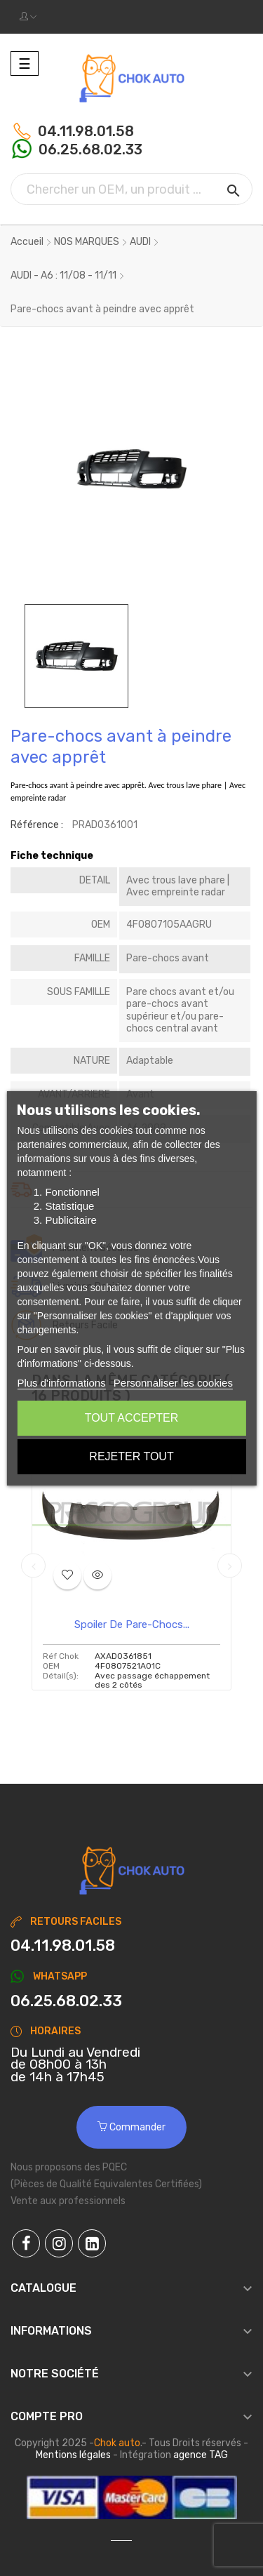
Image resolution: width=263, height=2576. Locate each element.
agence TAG (200, 2455)
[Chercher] (131, 189)
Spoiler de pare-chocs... (131, 1624)
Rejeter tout (131, 1456)
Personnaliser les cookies (173, 1383)
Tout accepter (132, 1418)
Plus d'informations (61, 1383)
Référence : (37, 825)
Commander (131, 2127)
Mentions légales (73, 2455)
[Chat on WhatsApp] (131, 2001)
